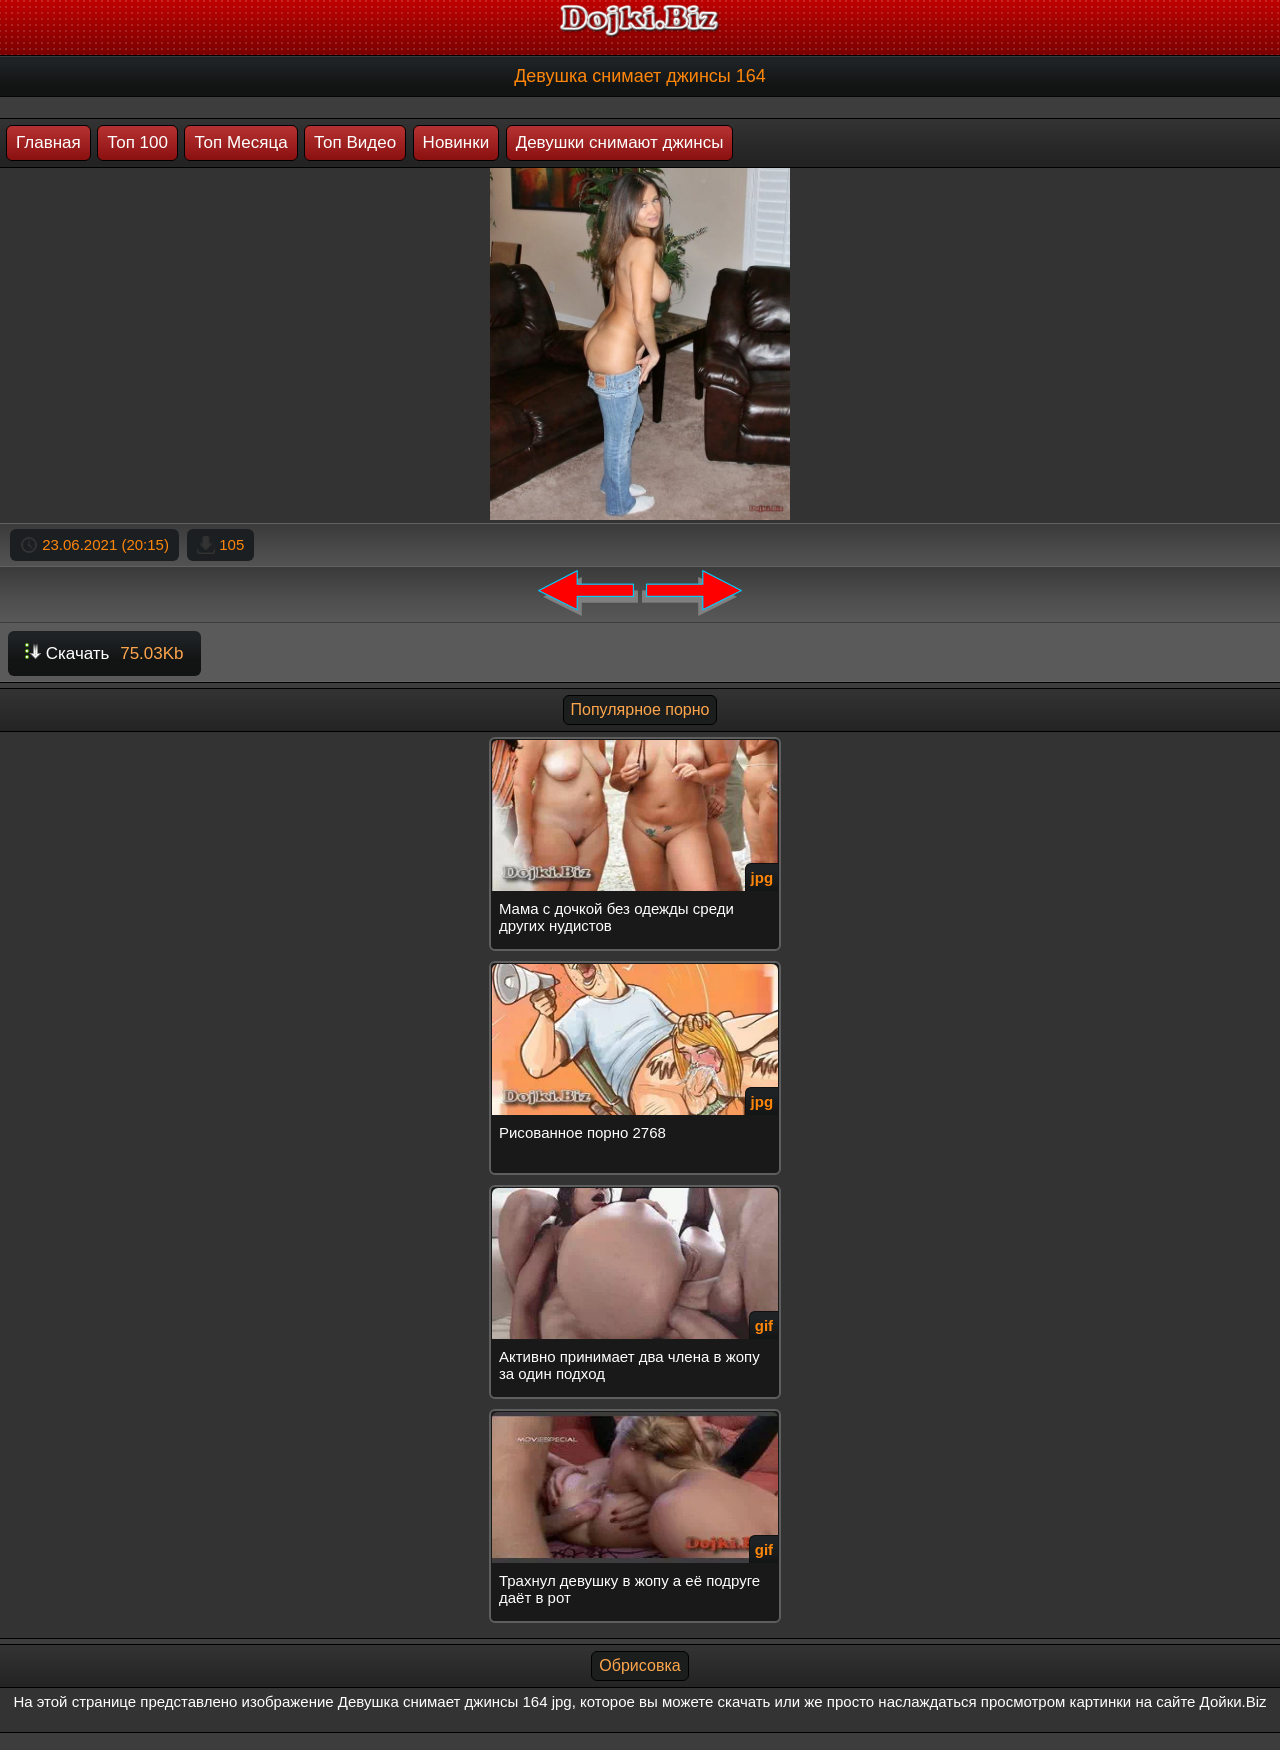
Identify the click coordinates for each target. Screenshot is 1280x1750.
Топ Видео (355, 142)
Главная (48, 142)
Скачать (104, 653)
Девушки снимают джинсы (620, 142)
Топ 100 (137, 142)
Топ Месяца (240, 142)
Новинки (456, 142)
